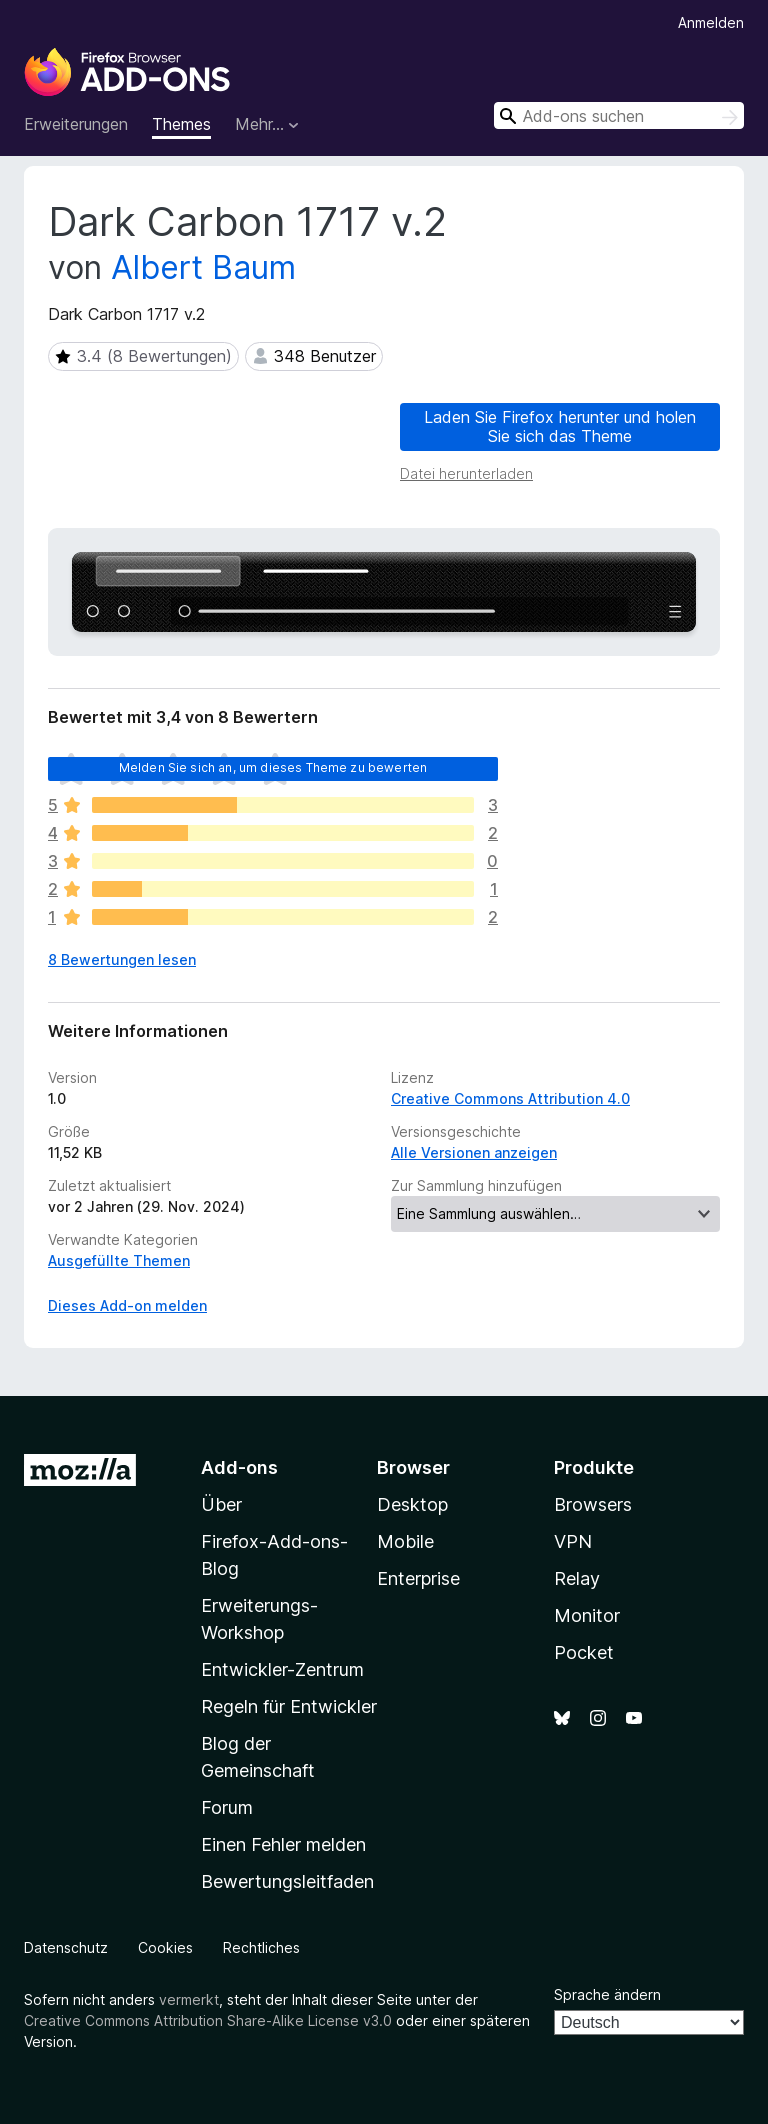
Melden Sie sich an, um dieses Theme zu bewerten (273, 767)
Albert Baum (203, 267)
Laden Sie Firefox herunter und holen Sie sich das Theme (560, 426)
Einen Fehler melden (283, 1844)
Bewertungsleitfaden (287, 1881)
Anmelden (711, 22)
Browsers (593, 1504)
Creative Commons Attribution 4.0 (510, 1098)
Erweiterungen (76, 124)
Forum (227, 1807)
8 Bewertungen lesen (122, 959)
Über (221, 1504)
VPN (573, 1541)
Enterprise (418, 1578)
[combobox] (619, 115)
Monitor (587, 1615)
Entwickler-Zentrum (282, 1669)
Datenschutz (66, 1947)
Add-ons (239, 1467)
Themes (181, 124)
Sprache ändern (607, 1994)
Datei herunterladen (466, 473)
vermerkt (189, 1999)
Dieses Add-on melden (127, 1305)
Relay (577, 1578)
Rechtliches (261, 1947)
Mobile (405, 1541)
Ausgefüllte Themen (119, 1260)
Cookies (165, 1947)
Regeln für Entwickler (289, 1706)
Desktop (412, 1504)
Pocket (584, 1652)
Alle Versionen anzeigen (474, 1152)
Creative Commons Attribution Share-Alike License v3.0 (208, 2020)
